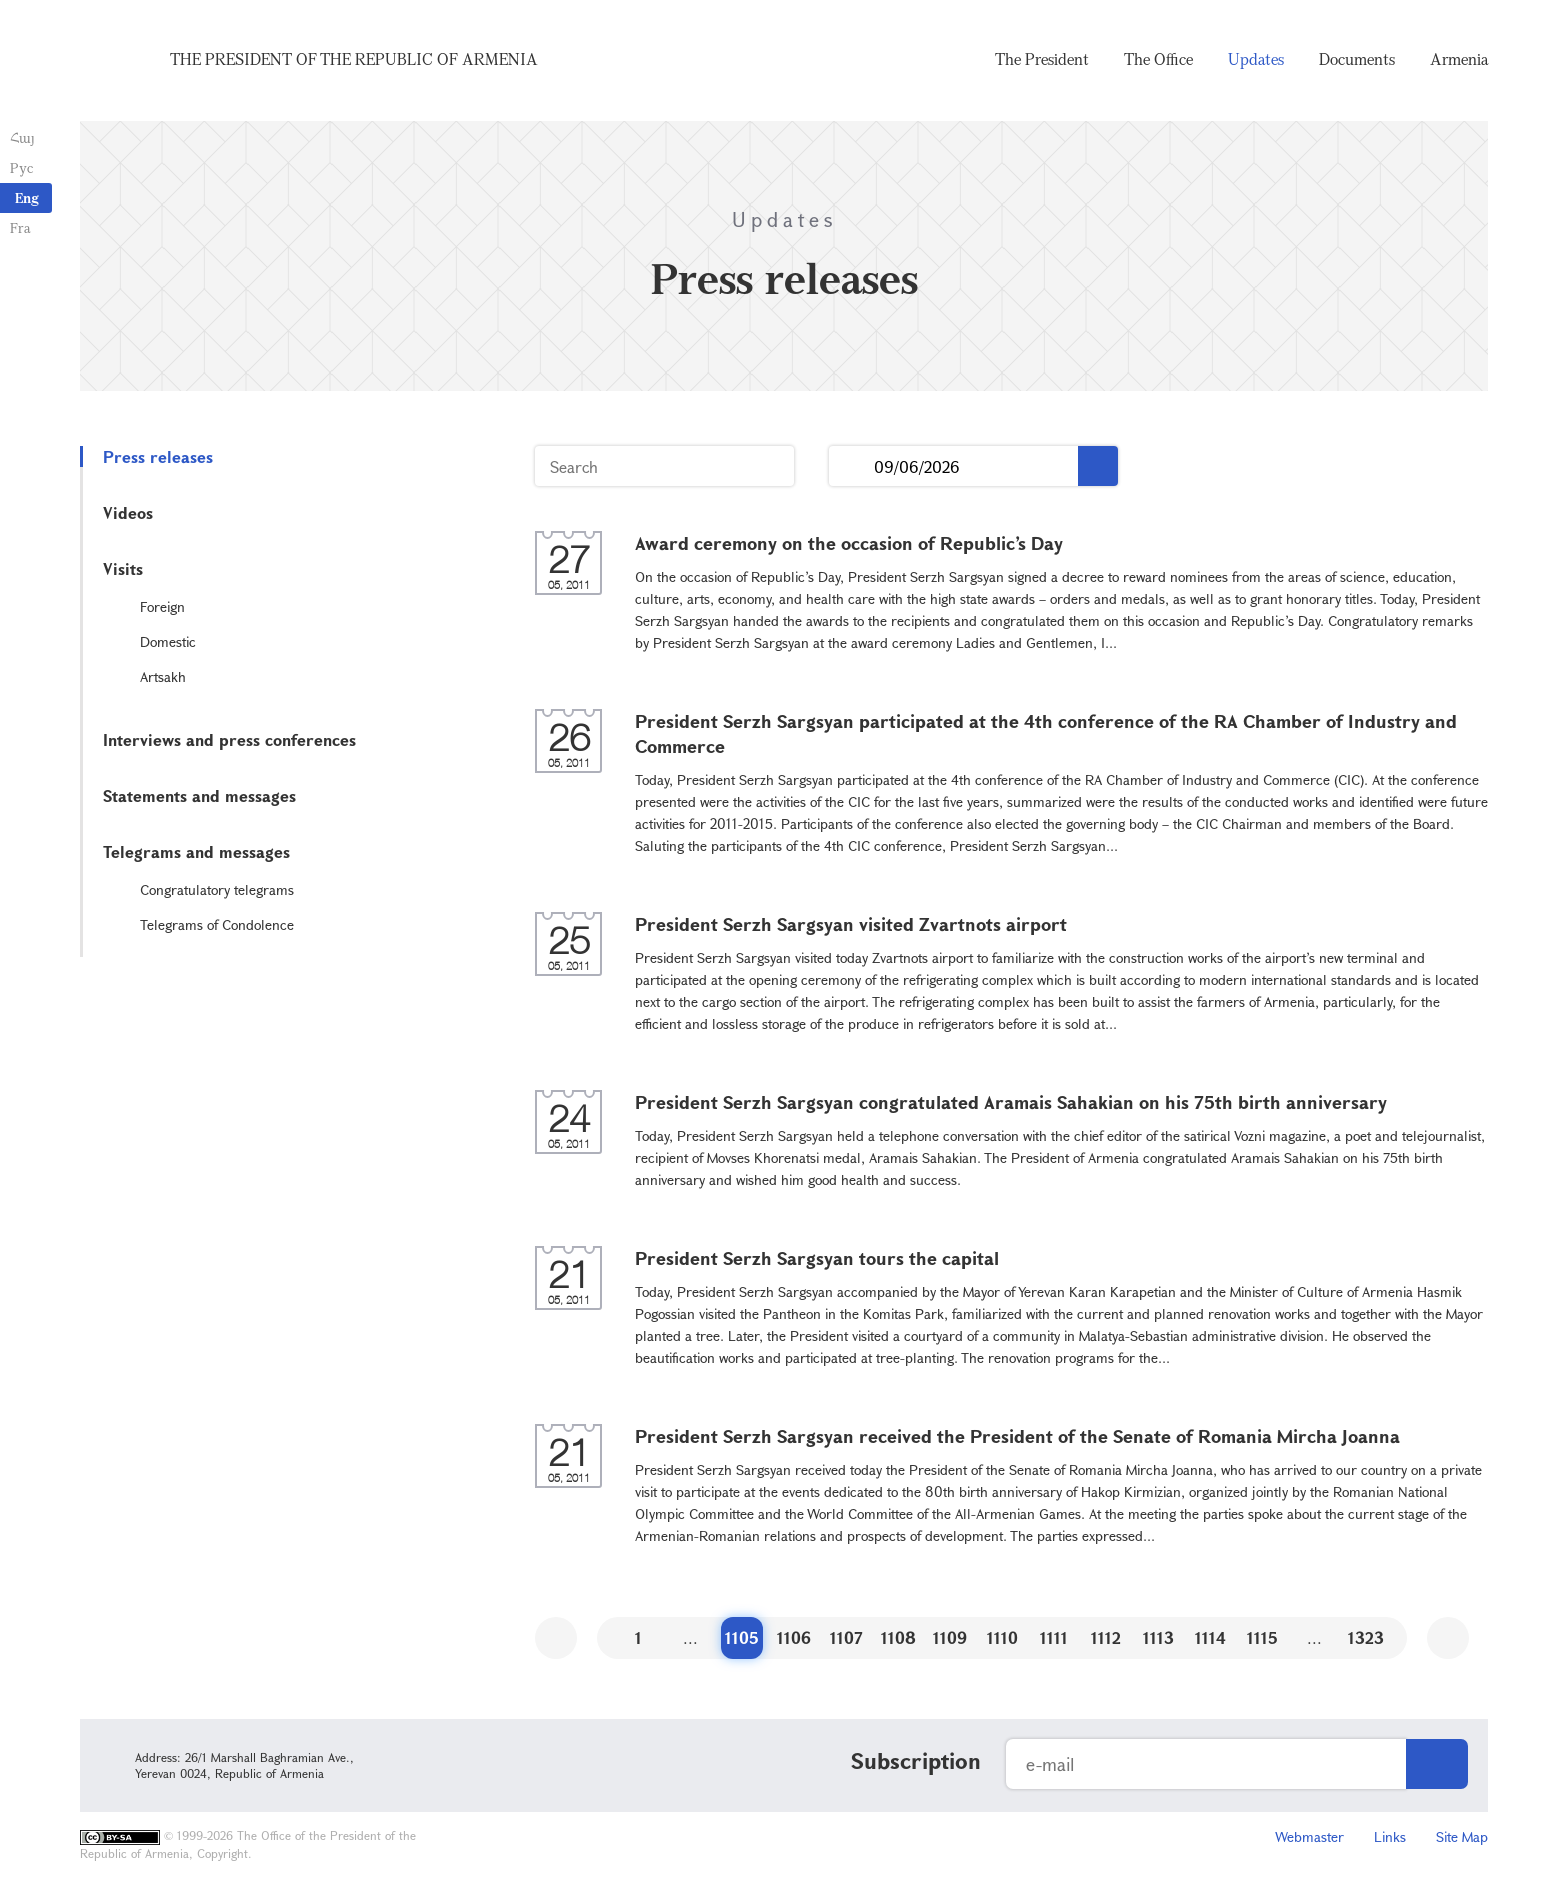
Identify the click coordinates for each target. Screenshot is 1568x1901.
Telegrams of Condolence (217, 924)
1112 (1106, 1637)
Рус (21, 167)
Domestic (168, 641)
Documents (1357, 60)
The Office (1158, 60)
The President (1042, 60)
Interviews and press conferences (229, 739)
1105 (742, 1637)
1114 (1210, 1637)
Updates (1256, 60)
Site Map (1462, 1836)
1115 (1262, 1637)
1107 (846, 1637)
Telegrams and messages (196, 851)
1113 (1158, 1637)
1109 (950, 1637)
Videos (128, 512)
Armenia (1459, 60)
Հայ (22, 137)
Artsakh (163, 676)
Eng (27, 197)
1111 (1054, 1637)
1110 (1002, 1637)
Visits (123, 568)
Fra (20, 227)
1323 (1366, 1637)
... (851, 466)
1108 (898, 1637)
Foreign (162, 606)
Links (1390, 1836)
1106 (794, 1637)
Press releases (158, 456)
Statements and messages (199, 795)
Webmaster (1309, 1836)
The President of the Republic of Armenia (354, 60)
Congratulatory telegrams (217, 889)
